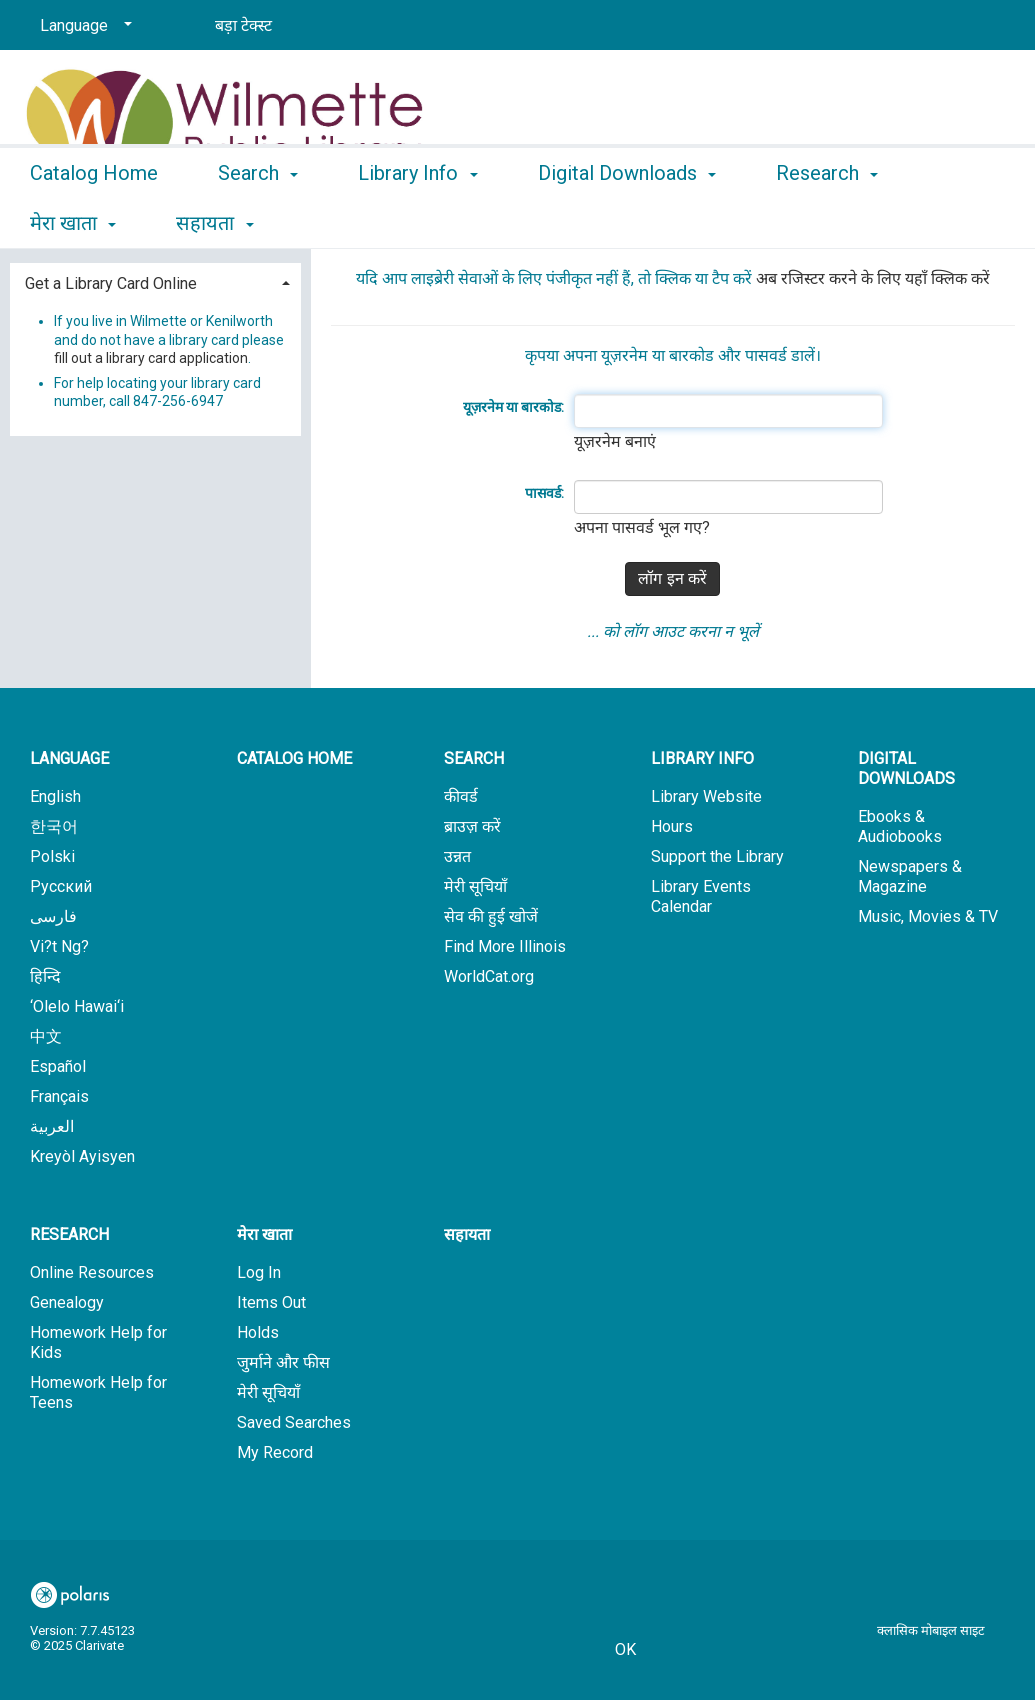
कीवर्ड (461, 796)
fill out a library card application (151, 358)
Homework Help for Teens (98, 1392)
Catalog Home (94, 220)
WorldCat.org (489, 976)
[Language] (82, 26)
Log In (259, 1272)
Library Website (706, 796)
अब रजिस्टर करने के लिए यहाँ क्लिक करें (873, 278)
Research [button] (69, 1234)
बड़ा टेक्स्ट (243, 25)
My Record (275, 1452)
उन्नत (457, 856)
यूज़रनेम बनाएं (615, 441)
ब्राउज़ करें (472, 826)
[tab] (155, 281)
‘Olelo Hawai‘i (77, 1006)
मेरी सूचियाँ (475, 886)
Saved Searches (294, 1422)
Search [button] (258, 220)
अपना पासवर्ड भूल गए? (642, 527)
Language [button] (69, 758)
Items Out (271, 1302)
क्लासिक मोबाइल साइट (931, 1630)
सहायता (467, 1234)
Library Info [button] (417, 220)
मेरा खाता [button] (264, 1234)
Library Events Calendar (701, 896)
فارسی (53, 916)
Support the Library (717, 856)
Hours (672, 826)
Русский (61, 886)
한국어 (54, 826)
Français (59, 1096)
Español (58, 1066)
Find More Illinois (505, 946)
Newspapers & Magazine (910, 876)
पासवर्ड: (544, 493)
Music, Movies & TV (928, 916)
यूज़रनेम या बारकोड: (513, 407)
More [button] (815, 223)
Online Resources (92, 1272)
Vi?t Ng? (59, 946)
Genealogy (67, 1302)
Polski (52, 856)
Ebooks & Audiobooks (900, 826)
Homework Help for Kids (98, 1342)
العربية (52, 1126)
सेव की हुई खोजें (491, 916)
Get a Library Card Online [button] (111, 283)
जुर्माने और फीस (283, 1362)
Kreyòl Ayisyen (82, 1156)
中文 (46, 1036)
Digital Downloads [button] (627, 220)
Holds (258, 1332)
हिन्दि (45, 976)
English (55, 796)
